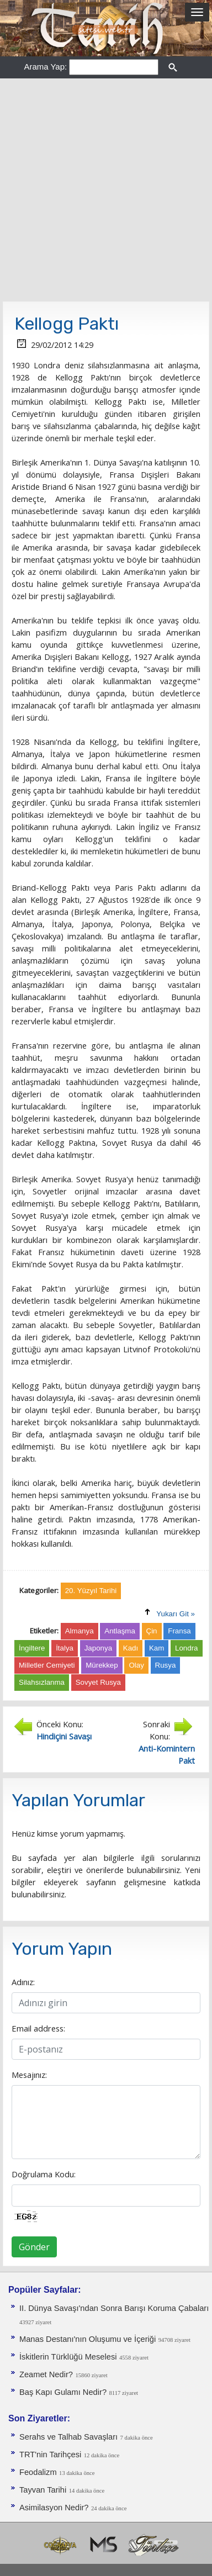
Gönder (34, 2247)
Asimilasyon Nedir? (53, 2507)
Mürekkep (102, 1665)
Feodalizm (38, 2472)
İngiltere (32, 1648)
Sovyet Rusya (98, 1682)
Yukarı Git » (175, 1614)
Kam (156, 1648)
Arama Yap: (45, 66)
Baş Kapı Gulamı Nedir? (63, 2392)
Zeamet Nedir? (46, 2374)
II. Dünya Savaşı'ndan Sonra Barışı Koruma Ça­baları (114, 2308)
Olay (136, 1665)
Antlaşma (119, 1631)
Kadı (130, 1648)
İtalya (64, 1648)
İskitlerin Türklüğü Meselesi (67, 2356)
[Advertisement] (106, 190)
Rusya (165, 1665)
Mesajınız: (29, 2074)
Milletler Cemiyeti (47, 1665)
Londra (186, 1648)
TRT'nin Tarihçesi (50, 2454)
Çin (151, 1631)
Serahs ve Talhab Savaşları (68, 2436)
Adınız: (23, 1981)
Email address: (38, 2028)
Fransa (179, 1631)
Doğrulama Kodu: (44, 2174)
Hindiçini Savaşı (64, 1736)
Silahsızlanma (42, 1682)
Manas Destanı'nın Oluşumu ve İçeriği (87, 2339)
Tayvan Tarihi (42, 2489)
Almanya (79, 1631)
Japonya (98, 1648)
